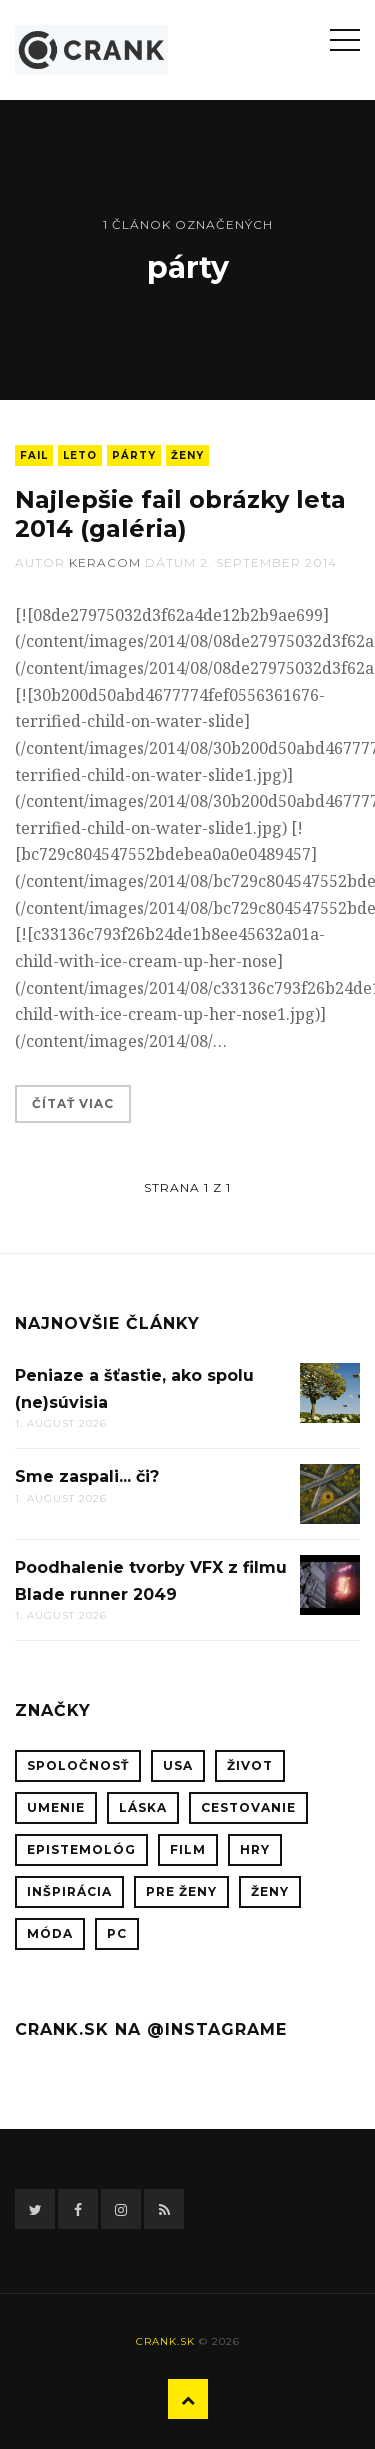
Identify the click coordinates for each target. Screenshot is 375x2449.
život (250, 1765)
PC (117, 1933)
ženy (187, 455)
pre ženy (181, 1891)
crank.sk (165, 2341)
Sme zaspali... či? (87, 1476)
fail (34, 455)
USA (178, 1765)
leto (80, 455)
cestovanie (248, 1807)
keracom (105, 562)
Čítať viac (73, 1103)
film (188, 1849)
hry (255, 1849)
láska (143, 1807)
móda (50, 1933)
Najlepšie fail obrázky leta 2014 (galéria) (180, 514)
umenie (56, 1807)
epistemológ (81, 1849)
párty (134, 455)
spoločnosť (78, 1765)
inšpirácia (69, 1891)
